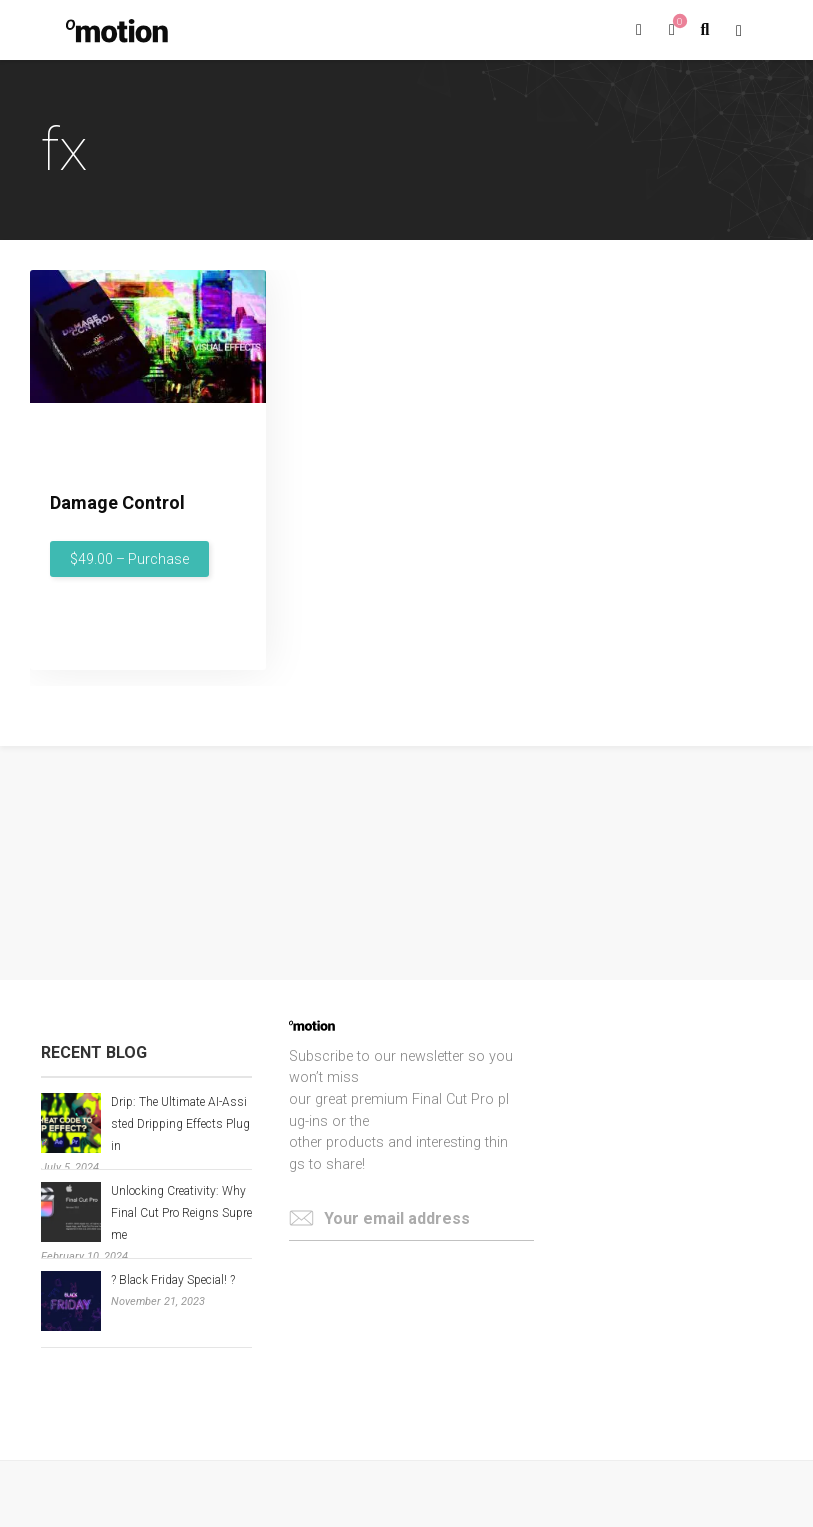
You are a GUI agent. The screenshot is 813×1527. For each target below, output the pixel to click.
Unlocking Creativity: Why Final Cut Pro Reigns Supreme (181, 1213)
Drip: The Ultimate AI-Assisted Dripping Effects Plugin (180, 1124)
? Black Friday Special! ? (173, 1280)
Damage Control (117, 502)
